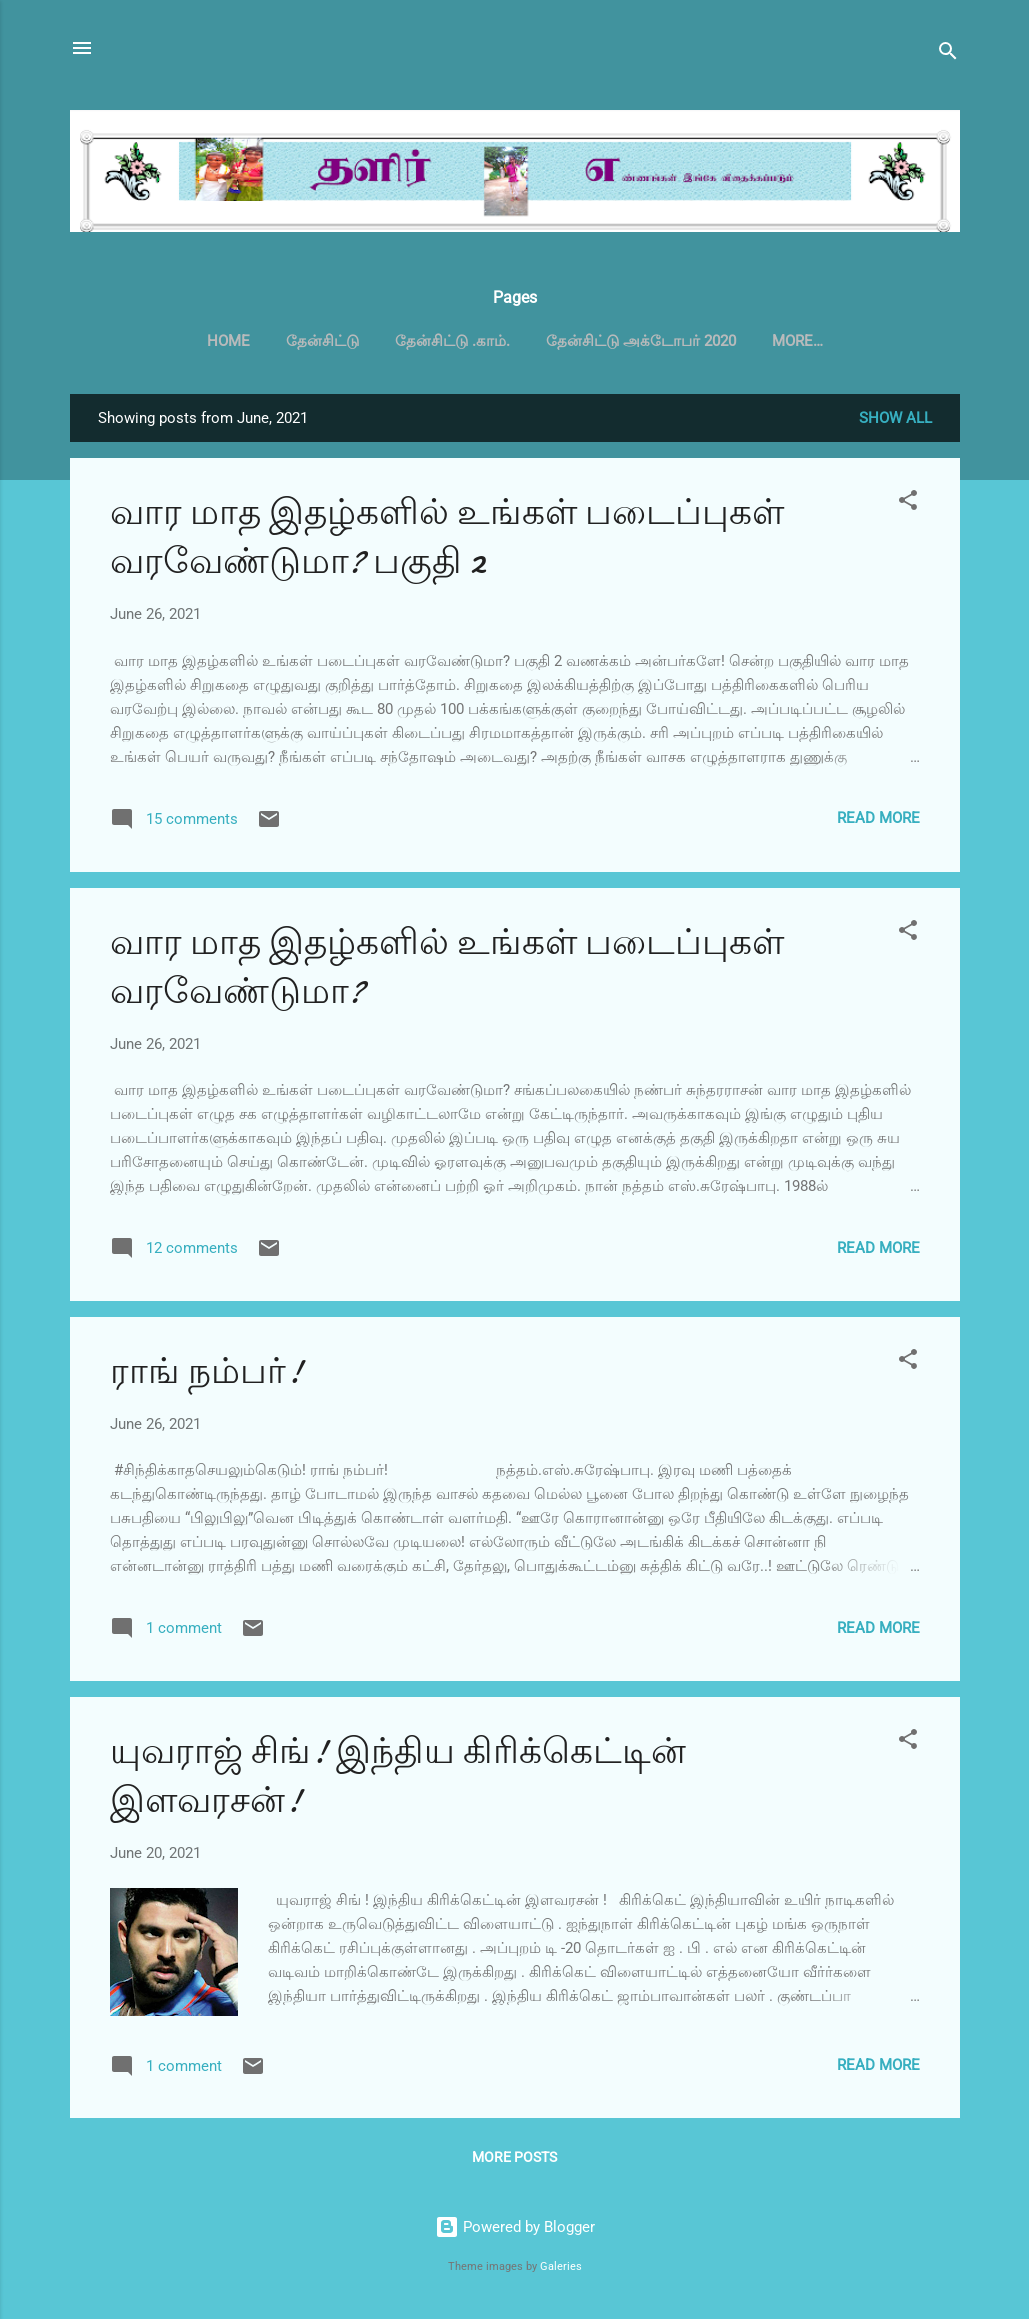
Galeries (561, 2266)
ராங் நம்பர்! (206, 1375)
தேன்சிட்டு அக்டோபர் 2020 (641, 341)
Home (228, 341)
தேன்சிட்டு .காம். (452, 341)
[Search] (948, 54)
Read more (878, 822)
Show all (895, 422)
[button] (908, 507)
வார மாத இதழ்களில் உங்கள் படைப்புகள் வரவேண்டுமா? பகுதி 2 (447, 541)
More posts (514, 2161)
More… (797, 341)
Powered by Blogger (515, 2227)
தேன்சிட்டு (322, 341)
